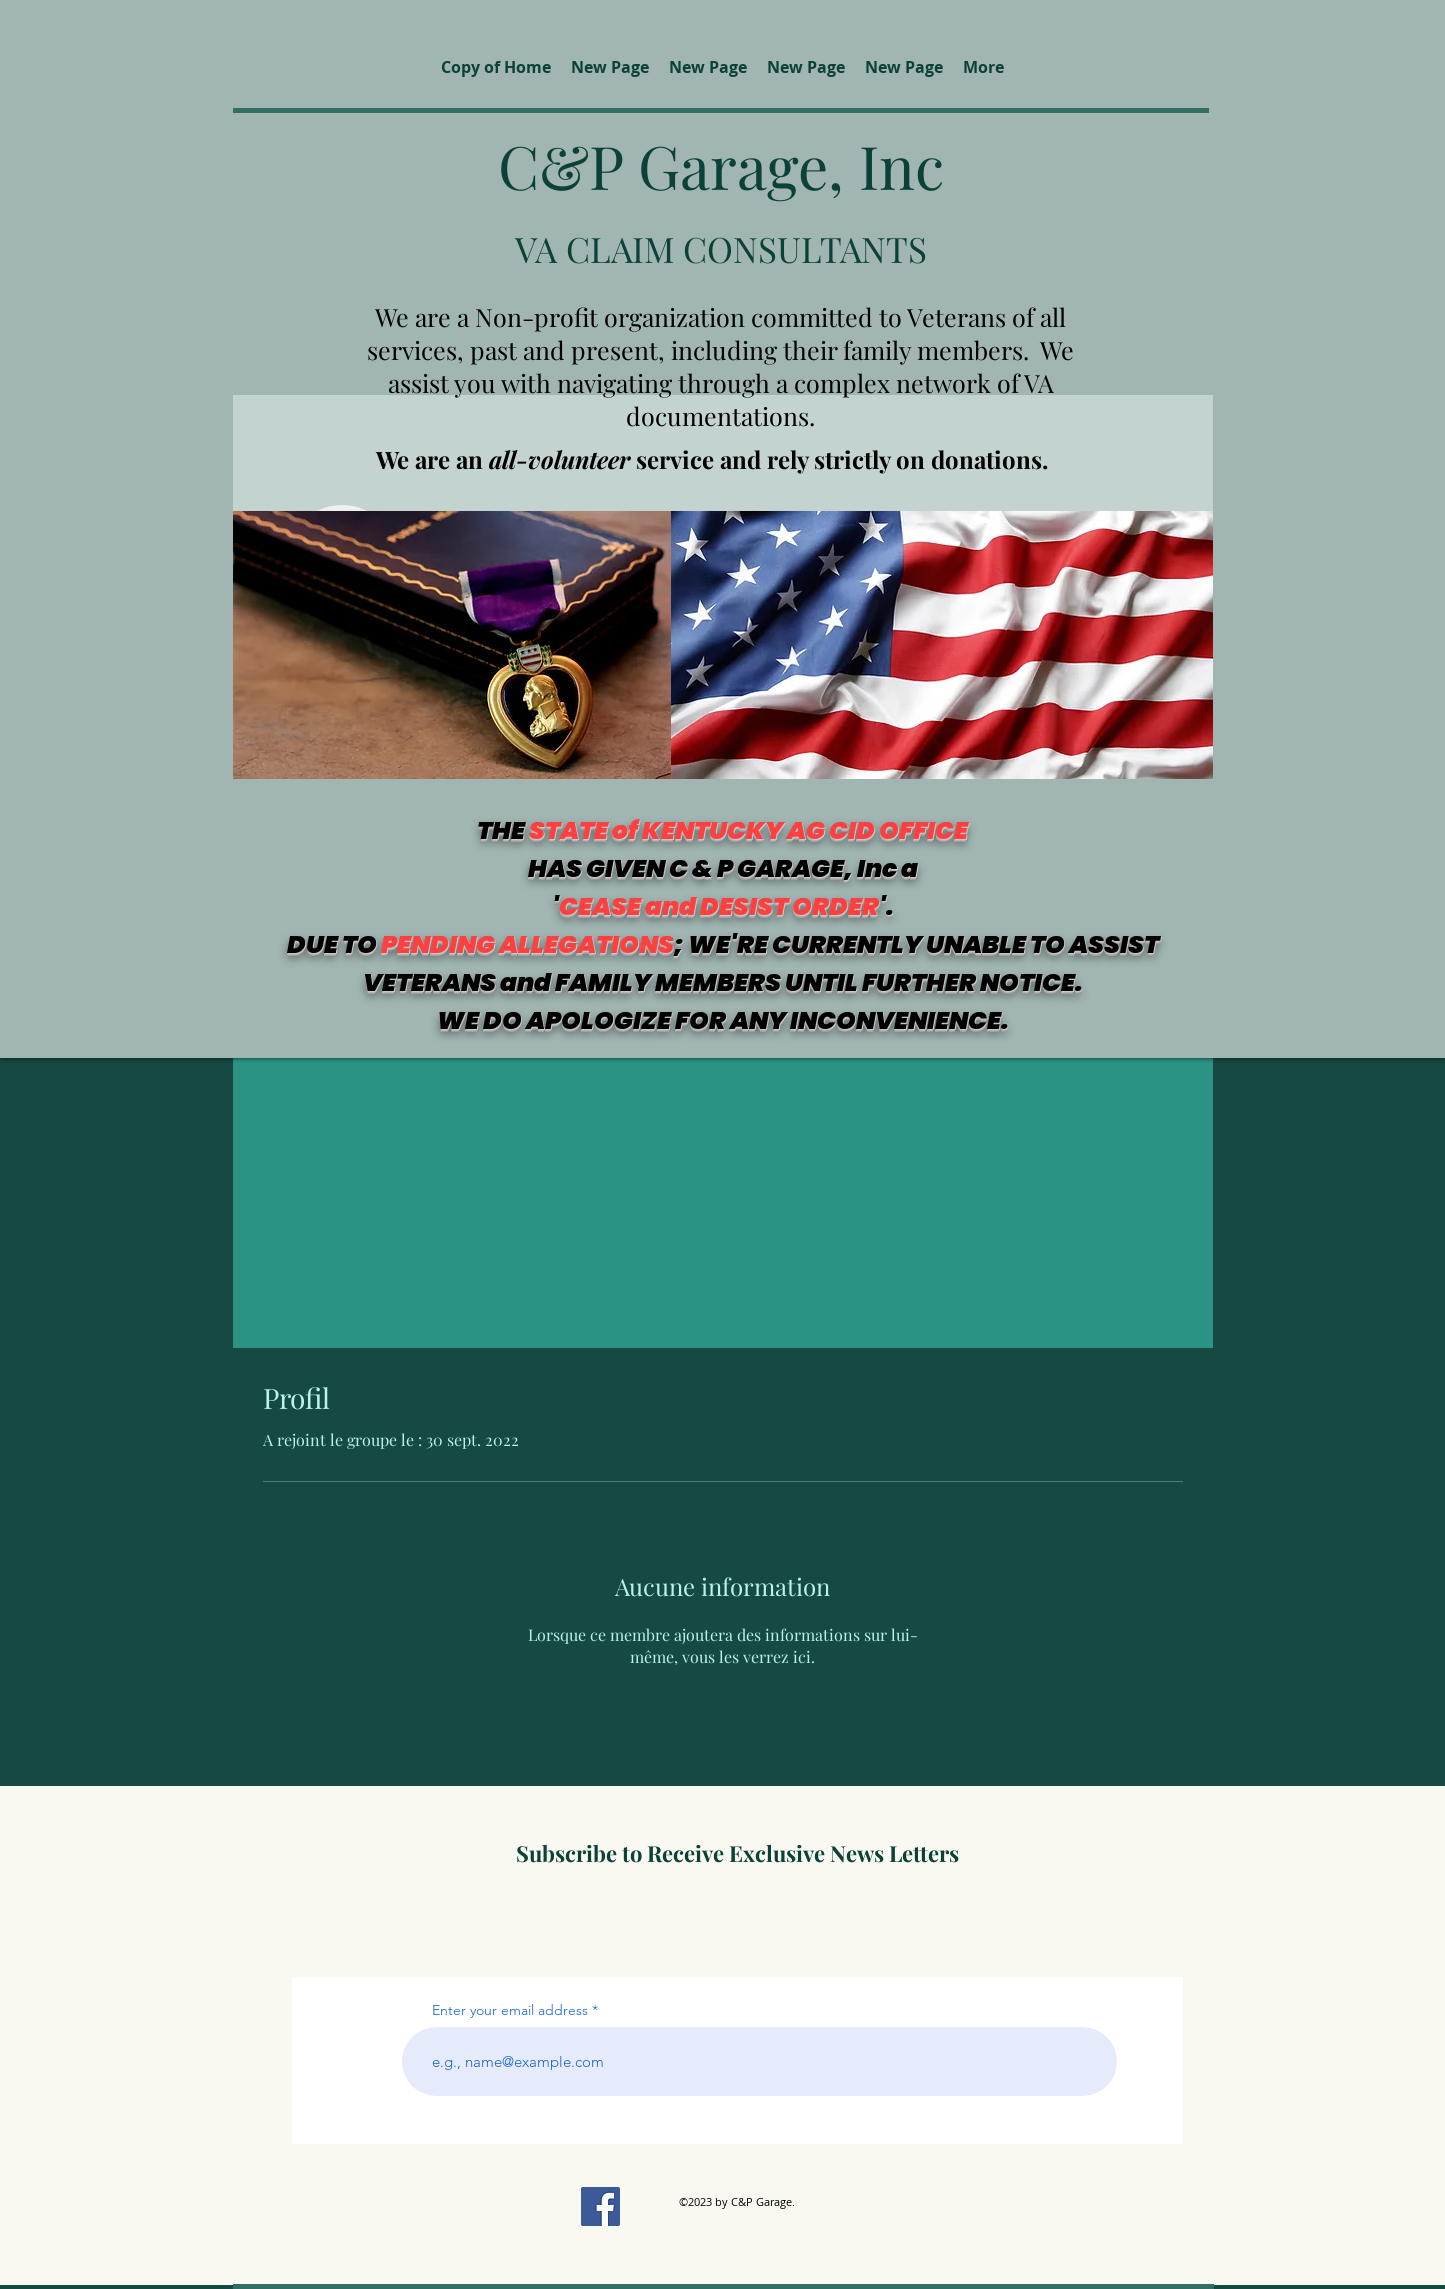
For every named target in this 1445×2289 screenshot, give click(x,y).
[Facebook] (600, 2206)
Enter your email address (510, 2010)
